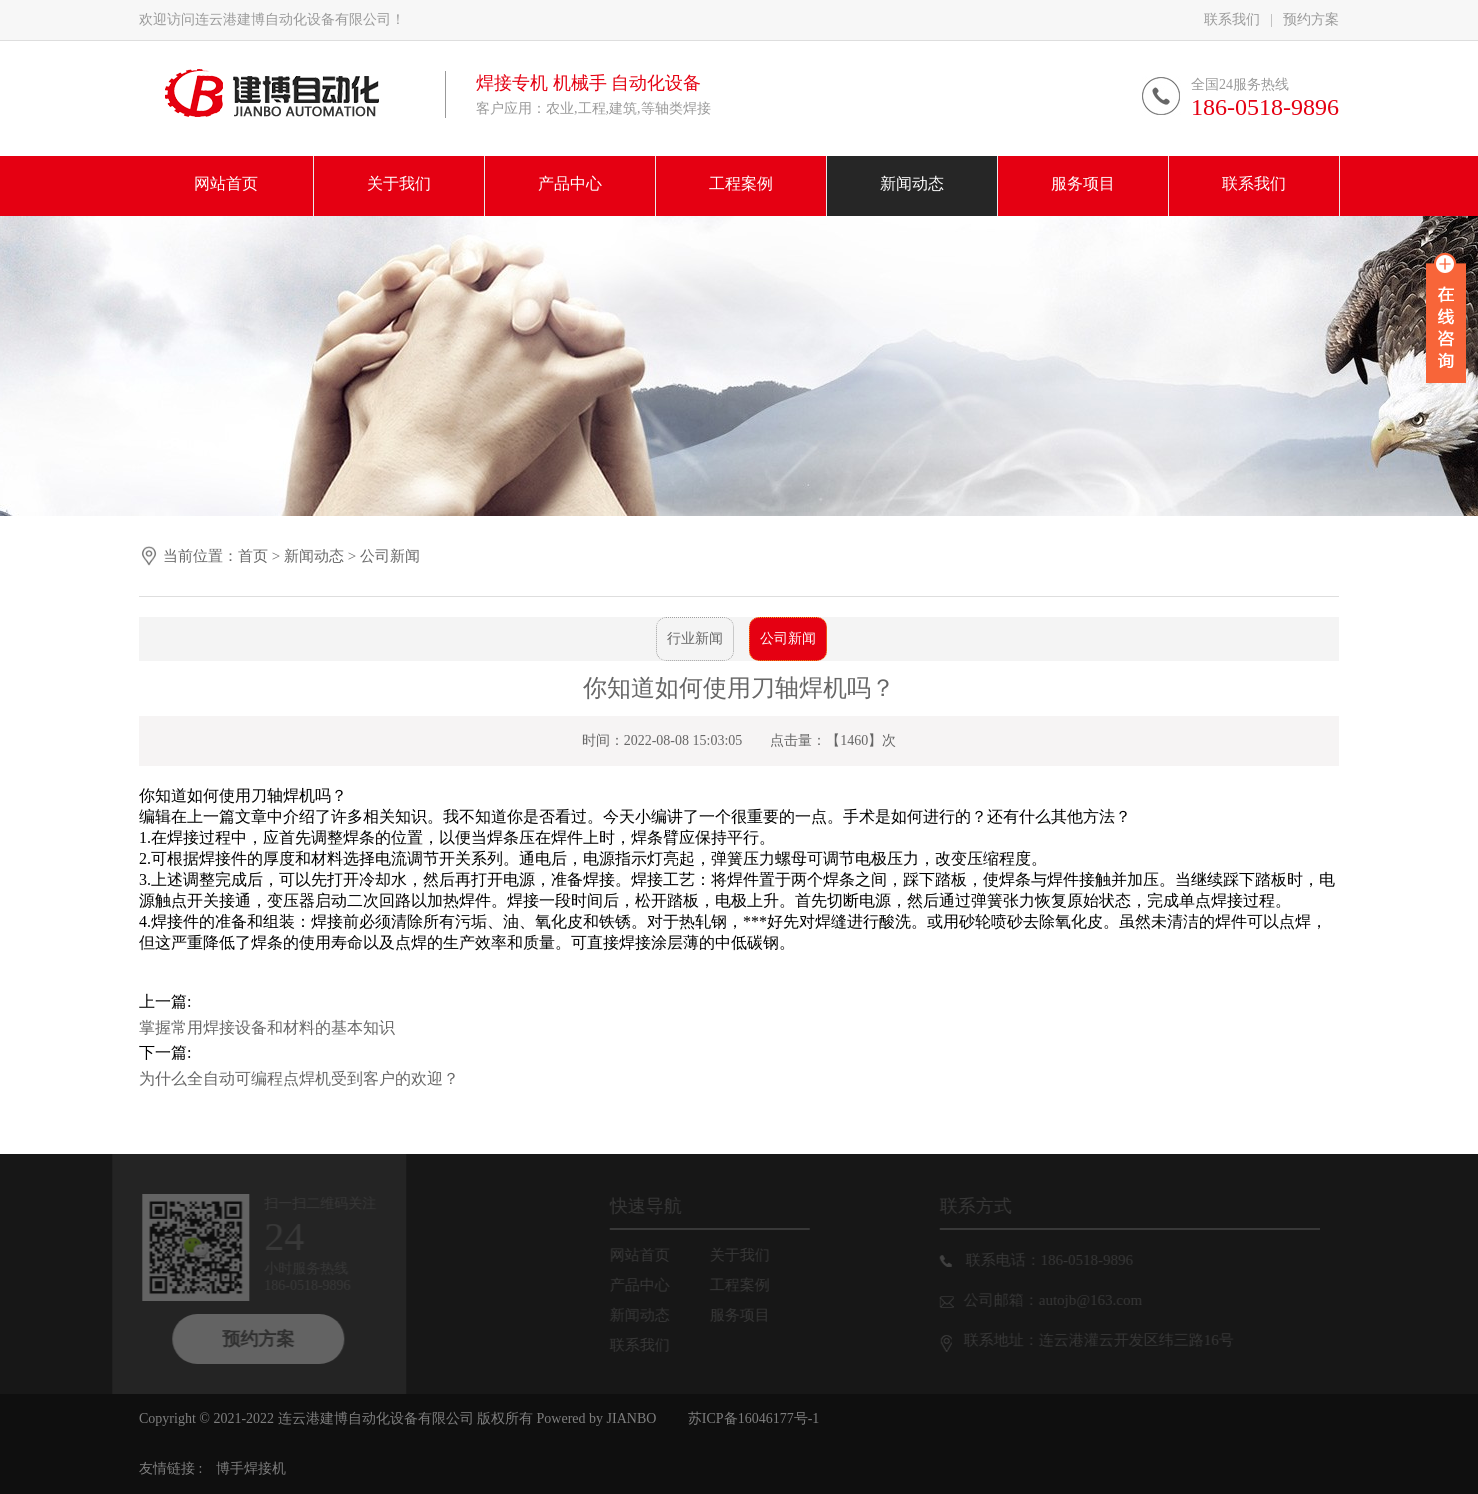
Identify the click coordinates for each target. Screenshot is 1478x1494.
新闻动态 (314, 556)
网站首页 (647, 1255)
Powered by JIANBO (594, 1418)
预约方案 (1311, 19)
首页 (253, 556)
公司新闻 (390, 556)
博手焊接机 (251, 1468)
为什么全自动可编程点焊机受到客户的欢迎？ (299, 1078)
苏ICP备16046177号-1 (753, 1418)
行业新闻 (695, 638)
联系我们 (1232, 19)
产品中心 (647, 1285)
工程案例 (747, 1285)
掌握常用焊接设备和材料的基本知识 (267, 1027)
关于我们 (747, 1255)
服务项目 (747, 1315)
